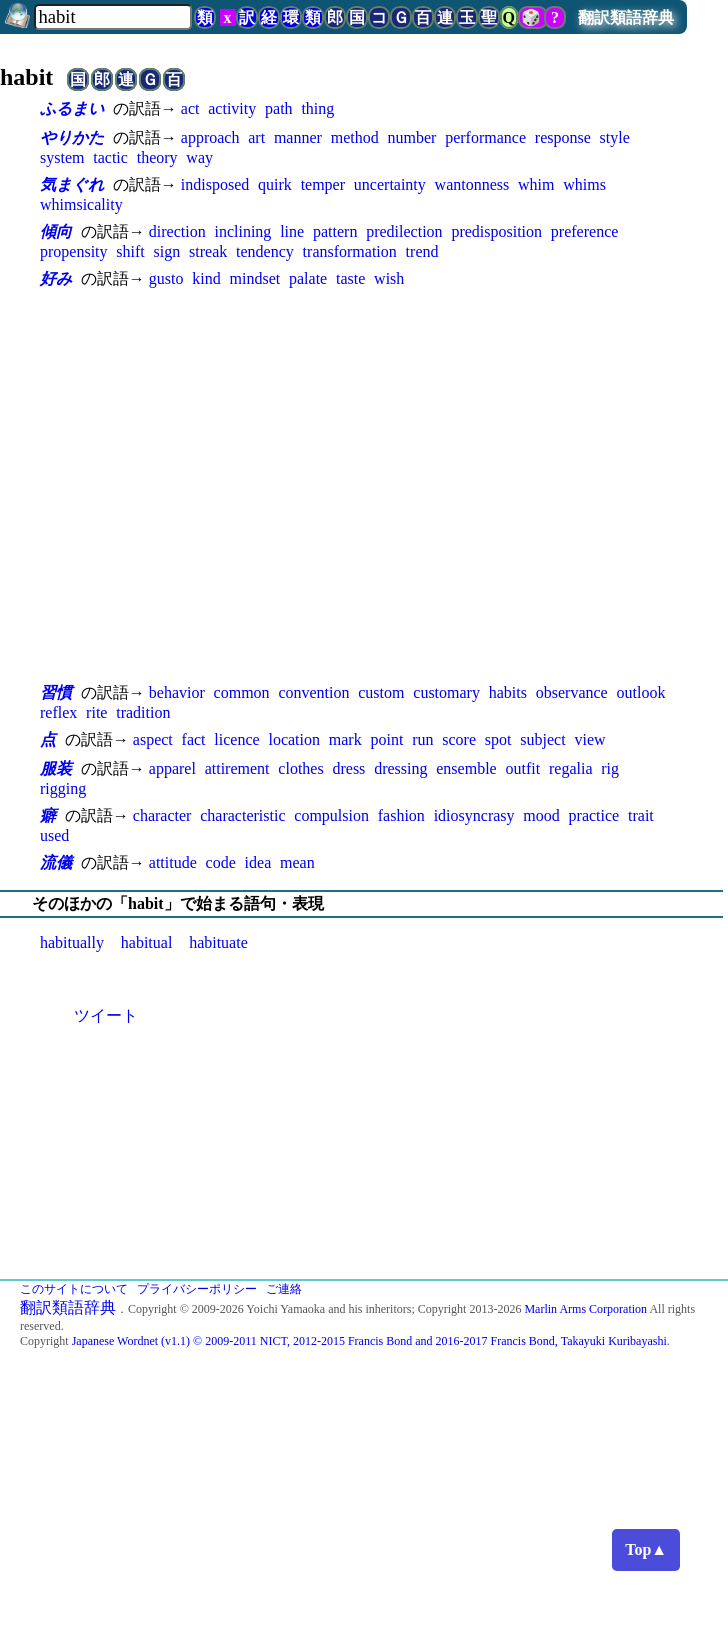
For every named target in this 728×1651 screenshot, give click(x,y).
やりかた (72, 137)
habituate (218, 942)
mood (541, 815)
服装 (56, 768)
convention (313, 692)
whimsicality (81, 204)
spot (498, 739)
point (386, 739)
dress (348, 768)
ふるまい (72, 108)
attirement (237, 768)
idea (258, 862)
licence (236, 739)
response (563, 137)
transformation (350, 251)
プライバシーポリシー (197, 1289)
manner (298, 137)
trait (641, 815)
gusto (166, 278)
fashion (401, 815)
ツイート (106, 1015)
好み (56, 278)
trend (422, 251)
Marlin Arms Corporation (585, 1309)
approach (210, 137)
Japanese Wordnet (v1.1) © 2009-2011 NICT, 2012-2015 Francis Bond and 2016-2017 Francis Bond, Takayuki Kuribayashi (369, 1341)
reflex (58, 712)
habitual (147, 942)
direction (177, 231)
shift (130, 251)
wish (389, 278)
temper (323, 184)
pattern (335, 231)
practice (594, 815)
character (162, 815)
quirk (275, 184)
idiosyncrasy (474, 815)
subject (542, 739)
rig (610, 768)
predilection (404, 231)
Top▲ (646, 1549)
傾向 (56, 231)
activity (232, 108)
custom (381, 692)
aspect (153, 739)
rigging (63, 788)
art (256, 137)
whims (584, 184)
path (279, 108)
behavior (177, 692)
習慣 (56, 692)
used (54, 835)
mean (297, 862)
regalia (571, 768)
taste (350, 278)
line (292, 231)
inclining (242, 231)
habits (508, 692)
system (62, 157)
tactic (110, 157)
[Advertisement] (187, 485)
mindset (255, 278)
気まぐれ (72, 184)
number (411, 137)
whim (536, 184)
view (589, 739)
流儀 (56, 862)
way (199, 157)
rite (96, 712)
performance (485, 137)
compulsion (331, 815)
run (422, 739)
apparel (172, 768)
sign (167, 251)
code (221, 862)
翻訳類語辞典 (626, 17)
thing (317, 108)
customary (446, 692)
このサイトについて (74, 1289)
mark (345, 739)
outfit (522, 768)
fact (194, 739)
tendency (265, 251)
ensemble (466, 768)
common (242, 692)
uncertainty (390, 184)
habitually (72, 942)
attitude (173, 862)
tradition (143, 712)
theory (157, 157)
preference (585, 231)
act (190, 108)
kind (206, 278)
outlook (641, 692)
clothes (300, 768)
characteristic (242, 815)
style (615, 137)
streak (208, 251)
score (459, 739)
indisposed (215, 184)
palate (308, 278)
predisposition (496, 231)
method (355, 137)
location (294, 739)
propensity (74, 251)
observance (572, 692)
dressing (400, 768)
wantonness (472, 184)
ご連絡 (284, 1289)
